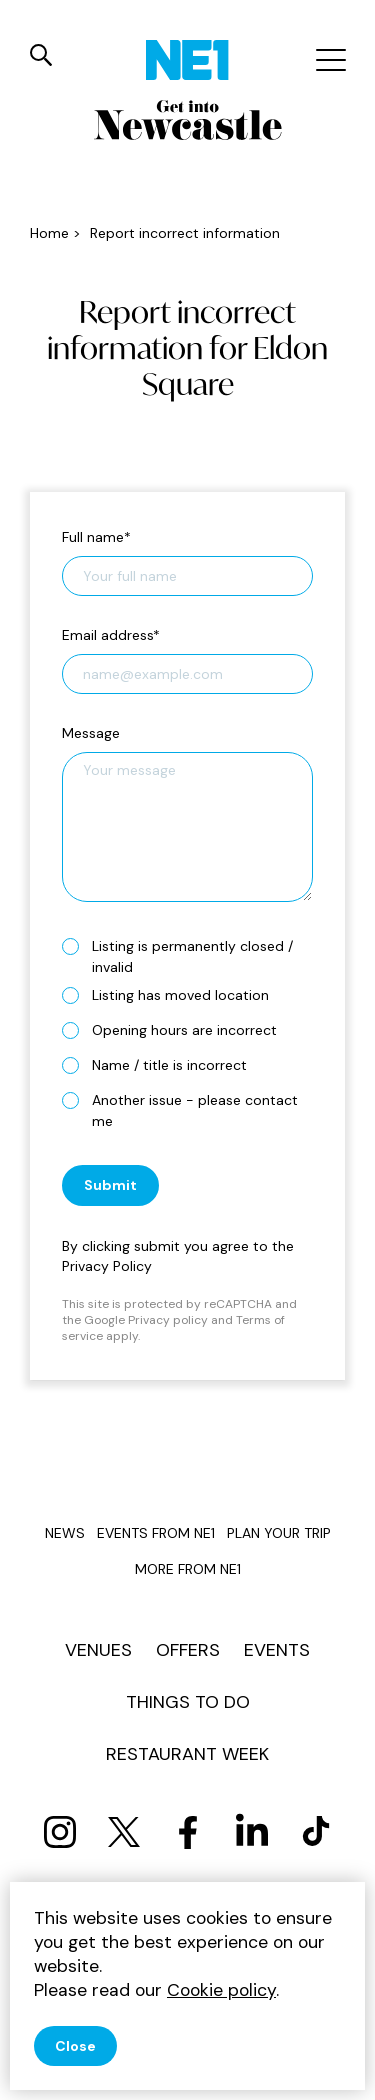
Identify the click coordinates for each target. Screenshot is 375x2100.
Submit (110, 1185)
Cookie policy (221, 1990)
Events (277, 1650)
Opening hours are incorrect (177, 1029)
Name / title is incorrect (162, 1064)
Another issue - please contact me (180, 1110)
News (65, 1533)
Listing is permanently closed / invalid (177, 956)
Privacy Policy (107, 1266)
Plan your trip (279, 1533)
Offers (188, 1650)
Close (75, 2046)
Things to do (188, 1702)
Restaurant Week (187, 1754)
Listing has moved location (173, 994)
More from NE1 (188, 1569)
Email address (111, 635)
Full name (96, 537)
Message (91, 733)
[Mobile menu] (328, 60)
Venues (98, 1650)
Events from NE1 (156, 1533)
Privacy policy (168, 1320)
